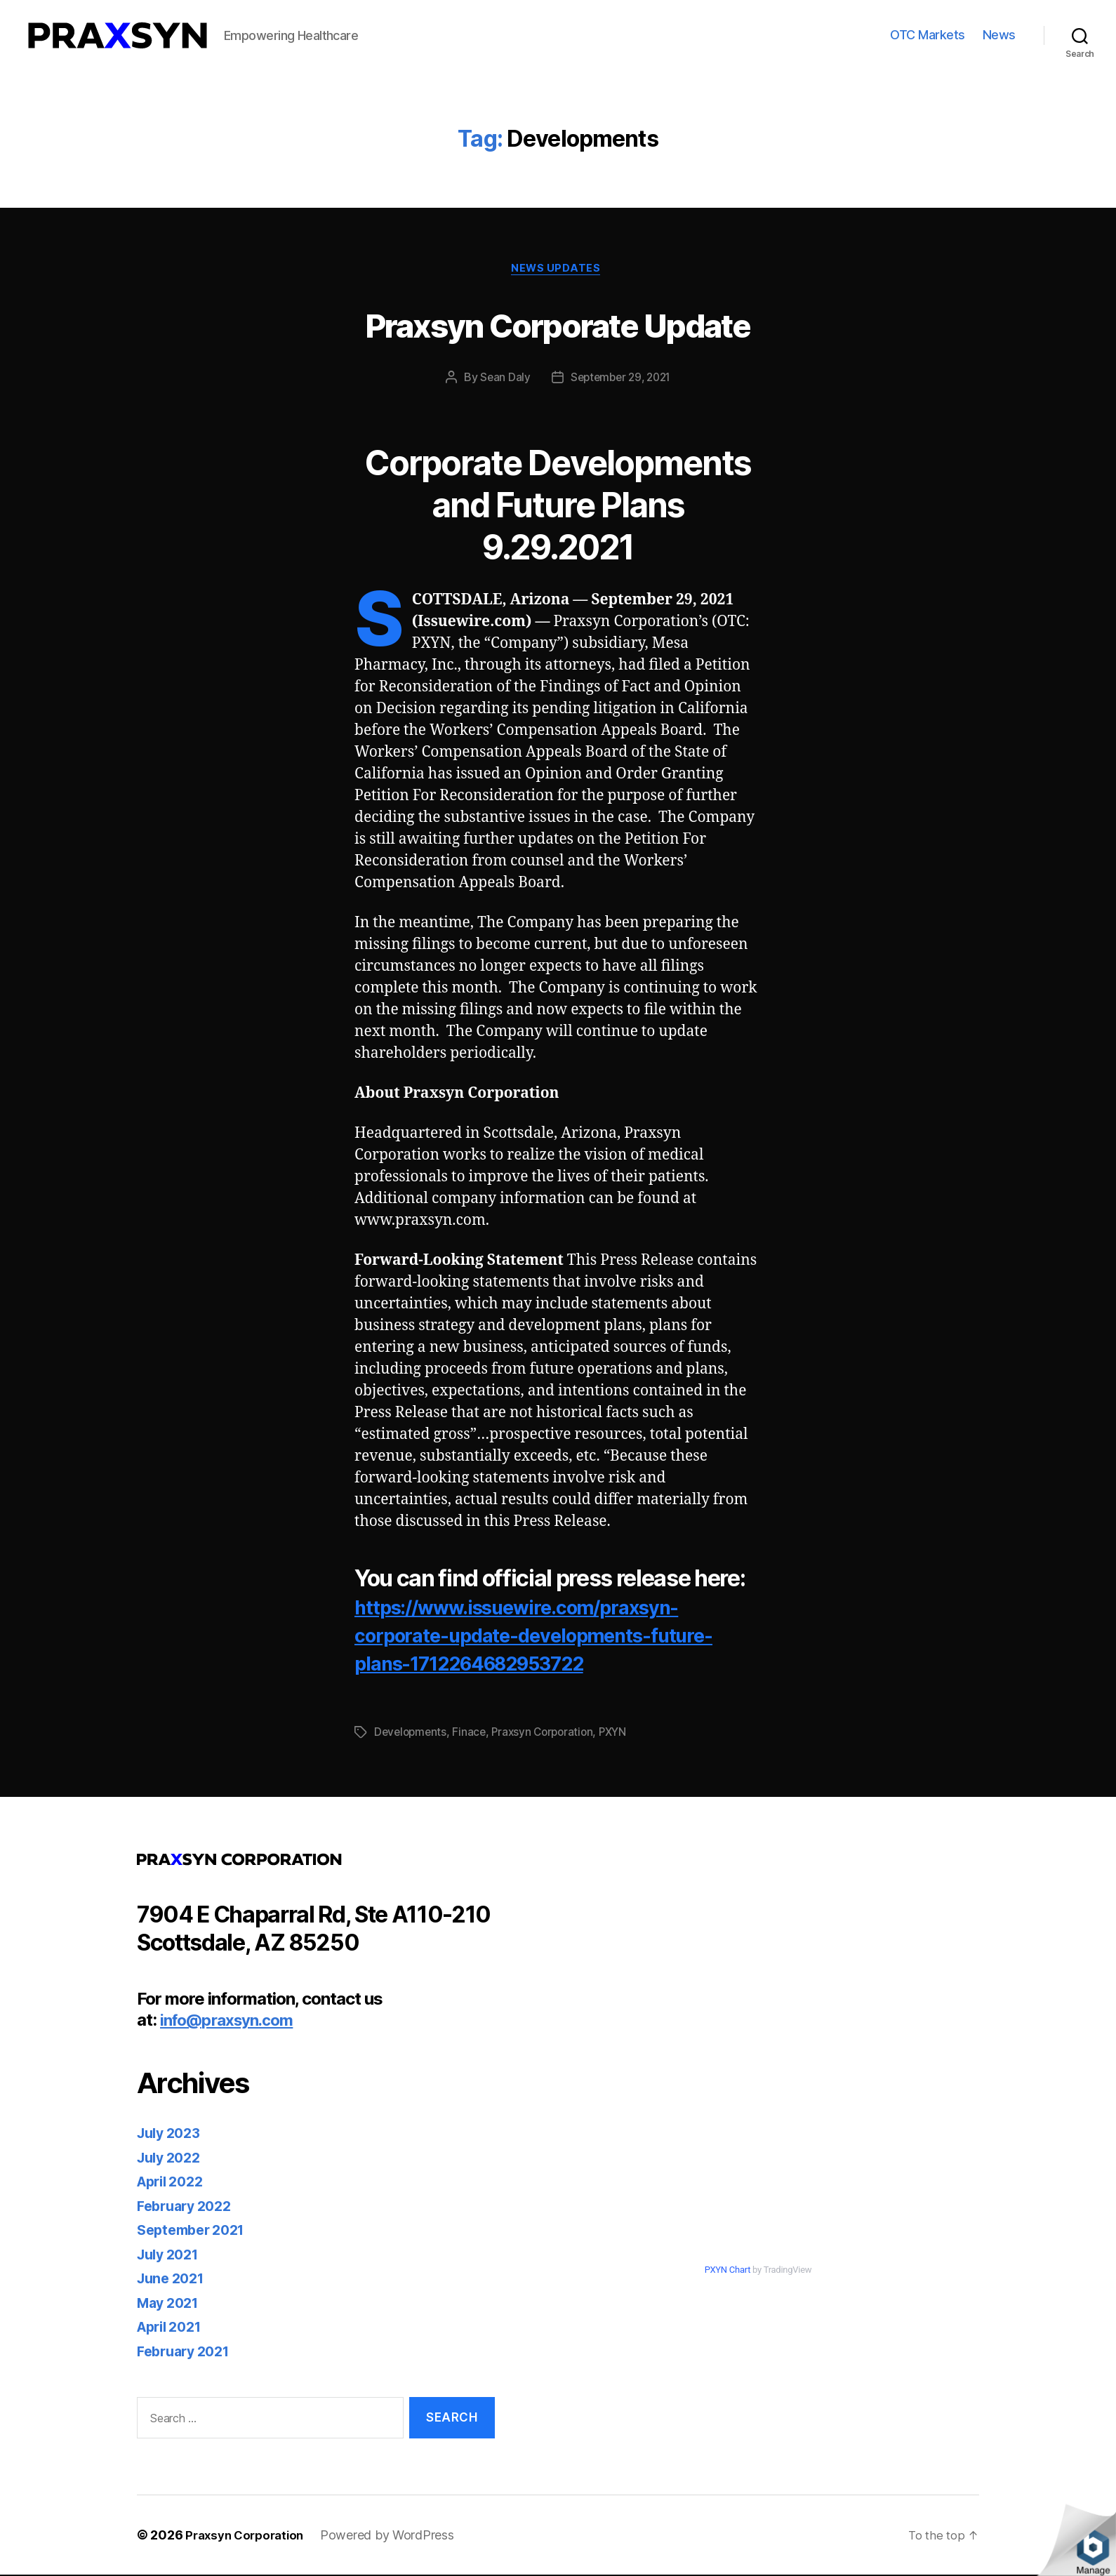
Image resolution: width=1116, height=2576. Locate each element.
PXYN (622, 1734)
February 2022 (188, 2207)
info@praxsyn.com (232, 2022)
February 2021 (188, 2352)
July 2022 (172, 2158)
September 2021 (195, 2231)
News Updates (558, 270)
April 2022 (174, 2183)
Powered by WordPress (395, 2536)
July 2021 (171, 2255)
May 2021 (171, 2304)
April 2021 (173, 2328)
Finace (472, 1734)
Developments (412, 1734)
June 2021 (174, 2280)
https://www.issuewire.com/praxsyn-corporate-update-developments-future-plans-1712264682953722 (543, 1636)
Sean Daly (501, 380)
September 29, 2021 (621, 380)
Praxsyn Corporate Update (558, 324)
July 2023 (172, 2135)
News (999, 34)
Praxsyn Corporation (549, 1734)
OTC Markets (927, 34)
